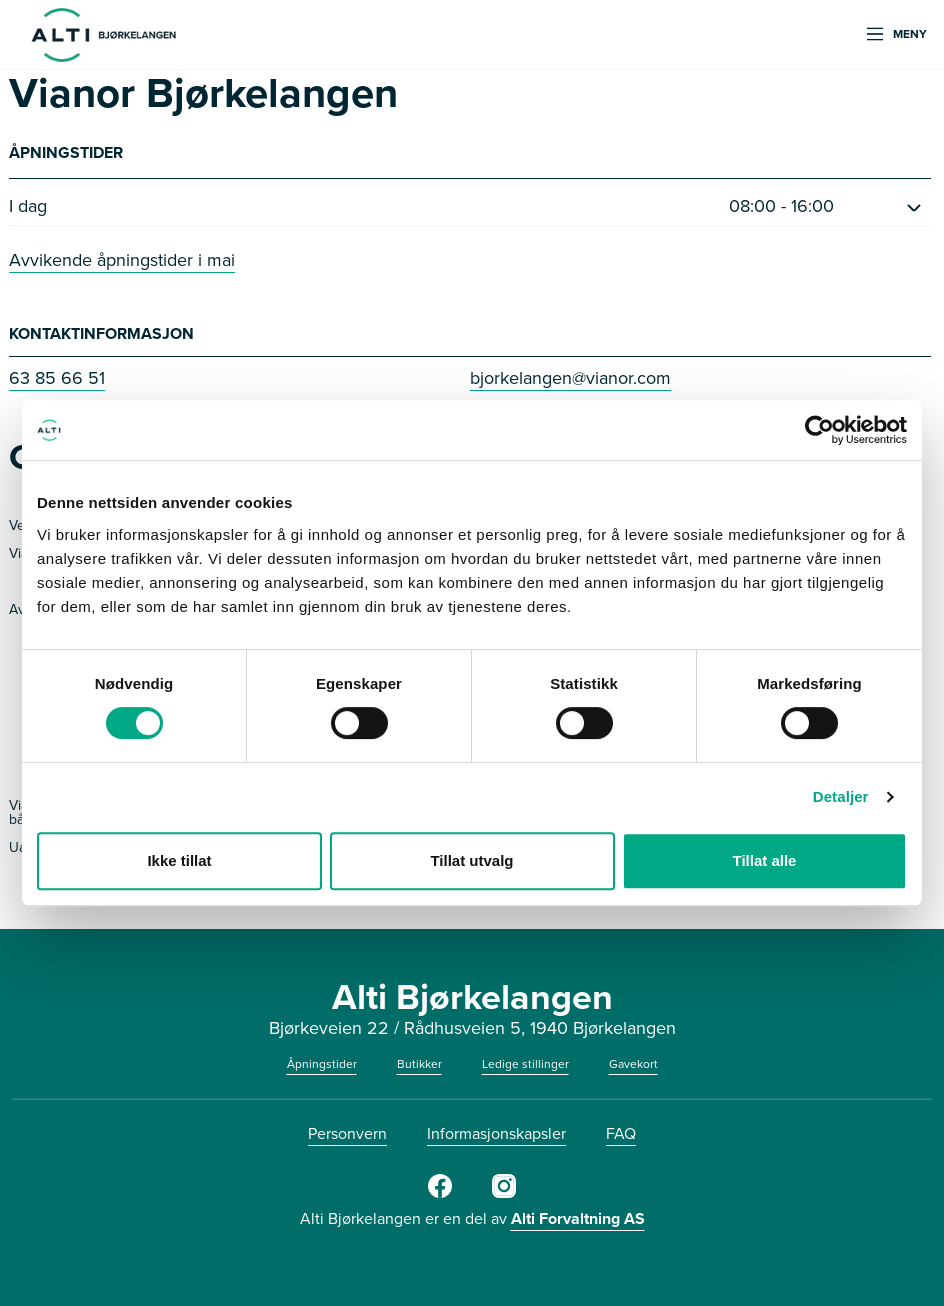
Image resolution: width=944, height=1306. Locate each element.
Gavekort (633, 1064)
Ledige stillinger (525, 1064)
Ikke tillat (179, 860)
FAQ (621, 1133)
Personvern (347, 1133)
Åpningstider (322, 1064)
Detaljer (841, 796)
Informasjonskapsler (496, 1133)
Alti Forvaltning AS (578, 1218)
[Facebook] (440, 1194)
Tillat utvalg (471, 860)
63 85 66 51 (57, 378)
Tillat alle (765, 860)
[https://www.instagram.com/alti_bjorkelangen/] (504, 1194)
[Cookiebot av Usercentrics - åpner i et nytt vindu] (819, 430)
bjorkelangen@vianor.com (570, 378)
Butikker (419, 1064)
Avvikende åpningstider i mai (122, 260)
